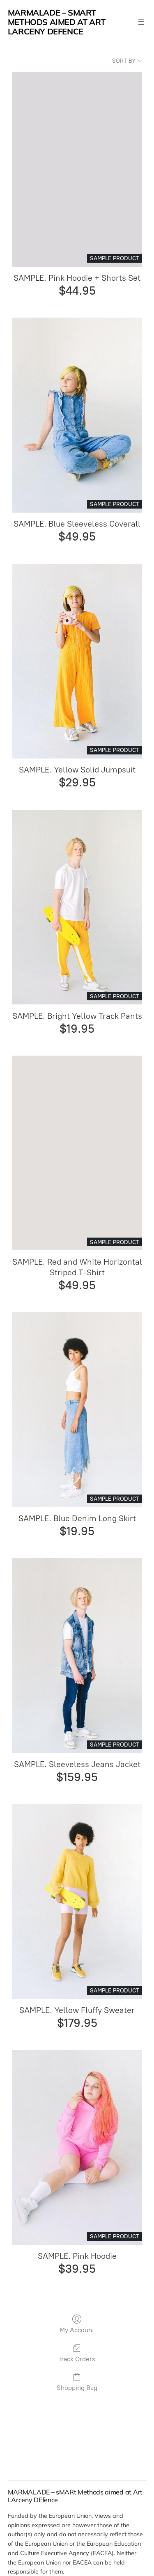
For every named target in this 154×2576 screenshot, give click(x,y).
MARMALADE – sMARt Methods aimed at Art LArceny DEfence (57, 21)
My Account (77, 2324)
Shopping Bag (77, 2382)
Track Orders (76, 2353)
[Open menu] (141, 22)
